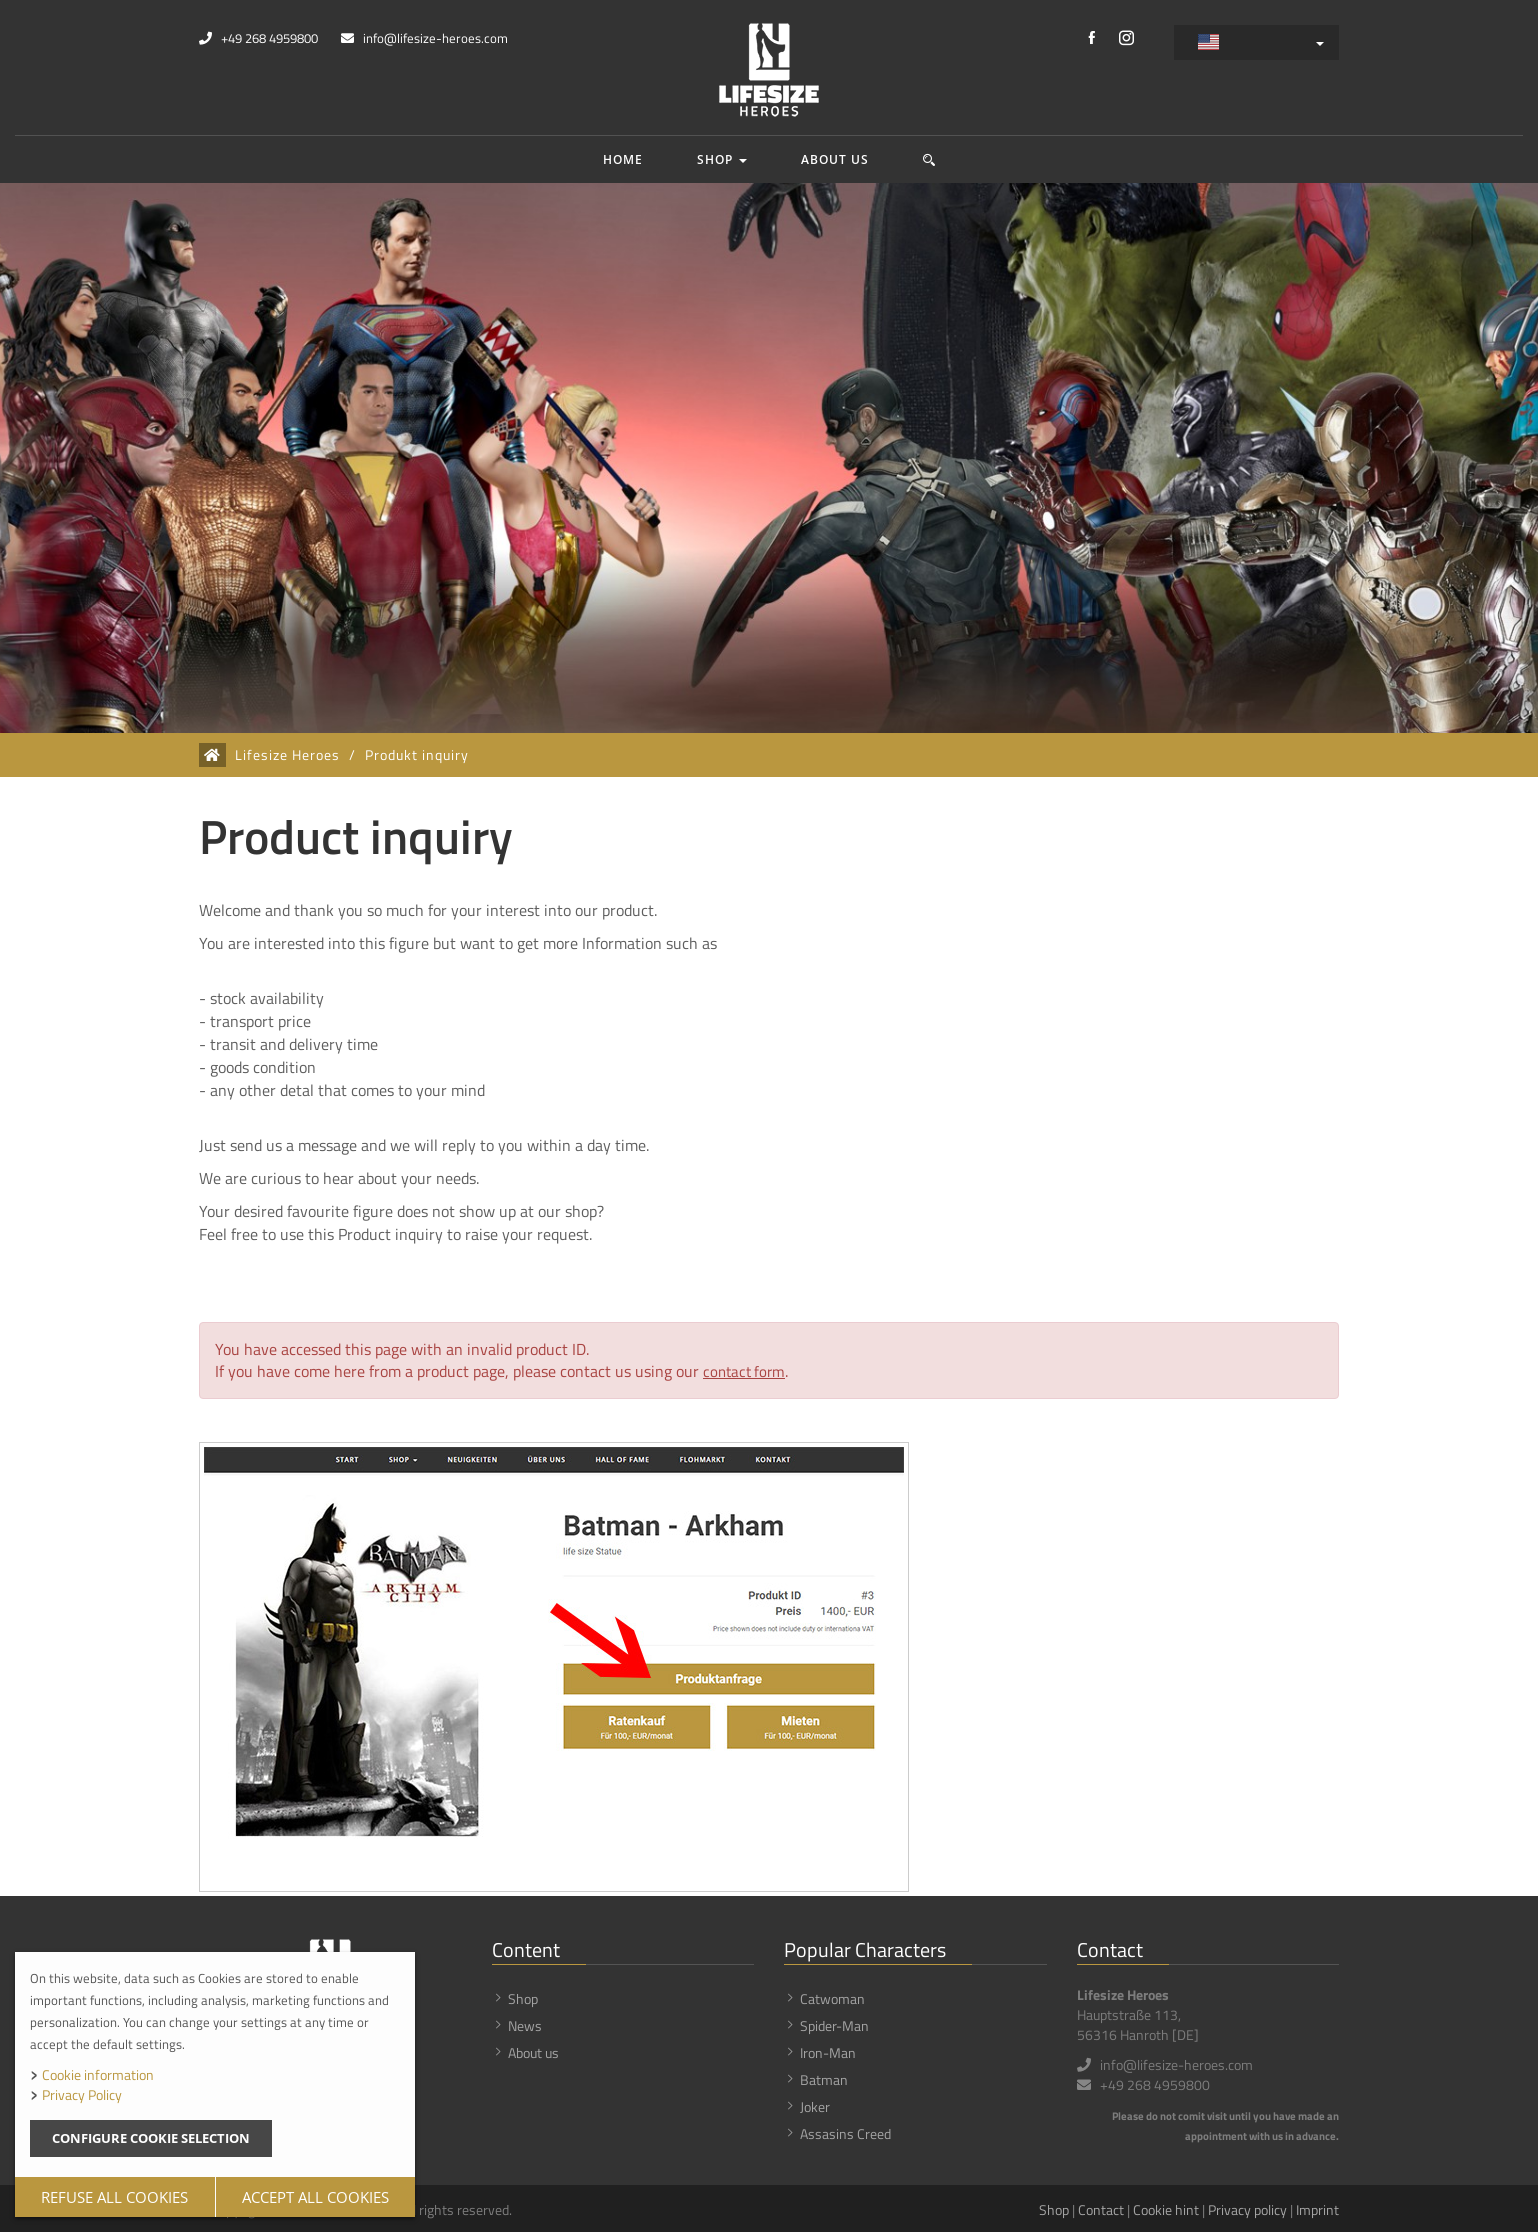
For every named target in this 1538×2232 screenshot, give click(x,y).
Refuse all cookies (114, 2197)
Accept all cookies (315, 2197)
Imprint (1317, 2206)
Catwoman (832, 1995)
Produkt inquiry (417, 755)
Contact (1101, 2206)
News (525, 2022)
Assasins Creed (845, 2130)
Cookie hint (1166, 2206)
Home (623, 159)
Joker (815, 2103)
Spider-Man (834, 2022)
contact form (746, 1371)
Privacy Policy (82, 2094)
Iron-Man (828, 2049)
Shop (722, 159)
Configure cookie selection (151, 2138)
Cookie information (98, 2074)
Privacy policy (1247, 2206)
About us (835, 159)
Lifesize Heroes (287, 755)
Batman (824, 2076)
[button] (929, 159)
